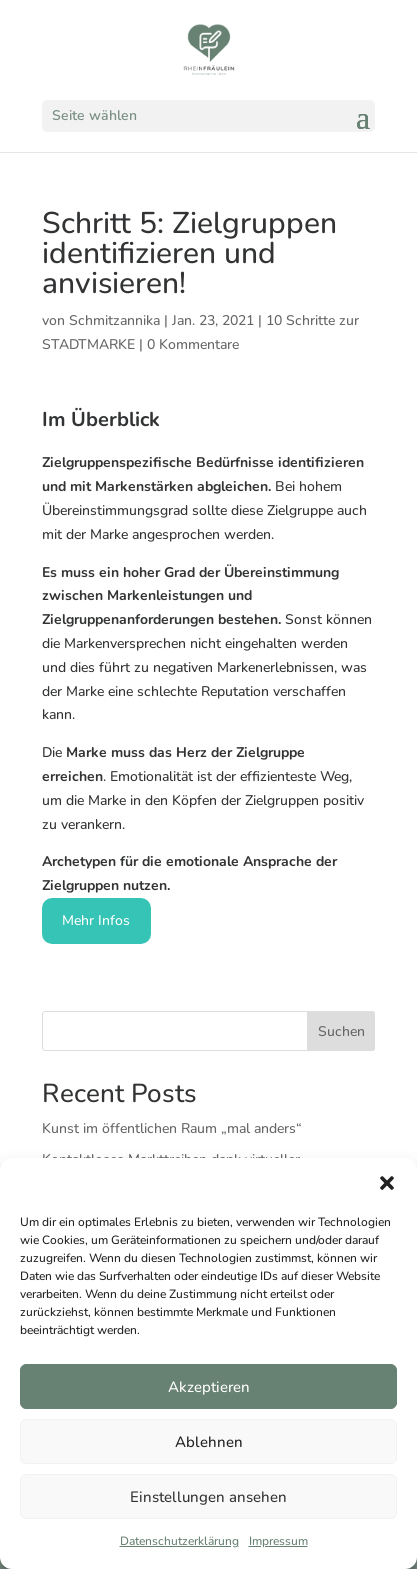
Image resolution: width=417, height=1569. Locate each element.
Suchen (341, 1031)
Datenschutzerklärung (179, 1541)
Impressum (278, 1541)
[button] (387, 1183)
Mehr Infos (96, 920)
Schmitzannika (114, 320)
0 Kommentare (193, 344)
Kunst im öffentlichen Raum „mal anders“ (172, 1128)
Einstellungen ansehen (208, 1497)
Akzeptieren (209, 1387)
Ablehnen (209, 1442)
